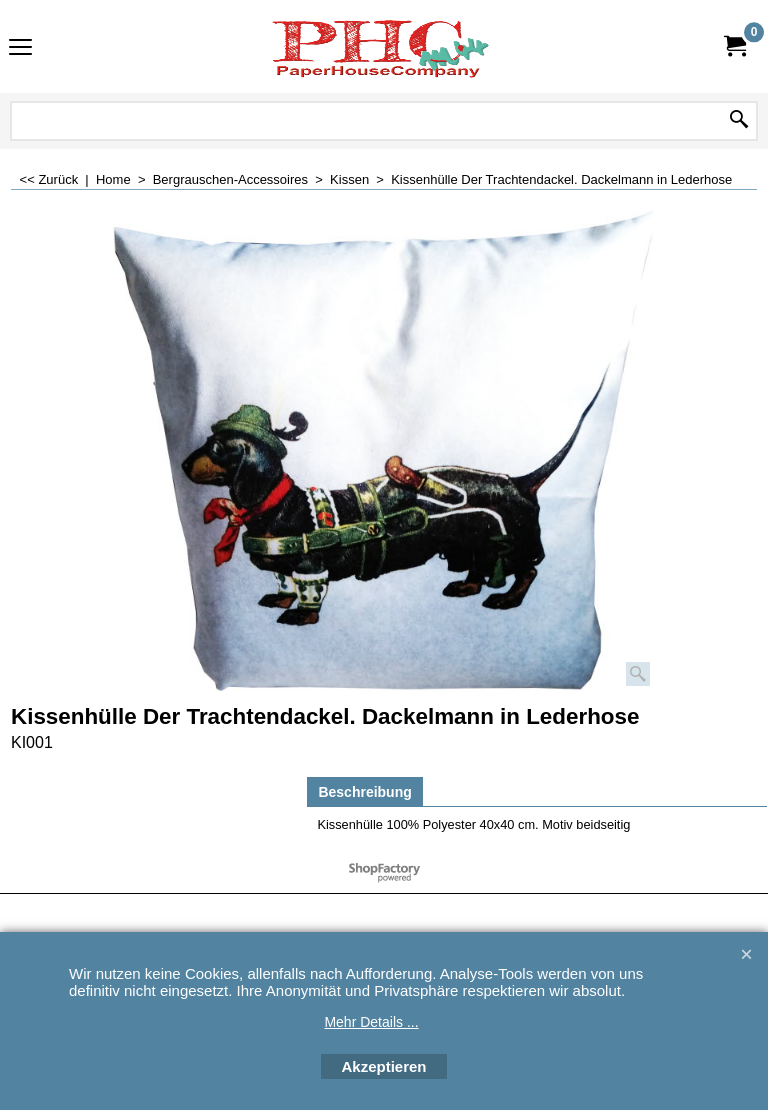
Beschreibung (364, 792)
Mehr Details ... (371, 1022)
